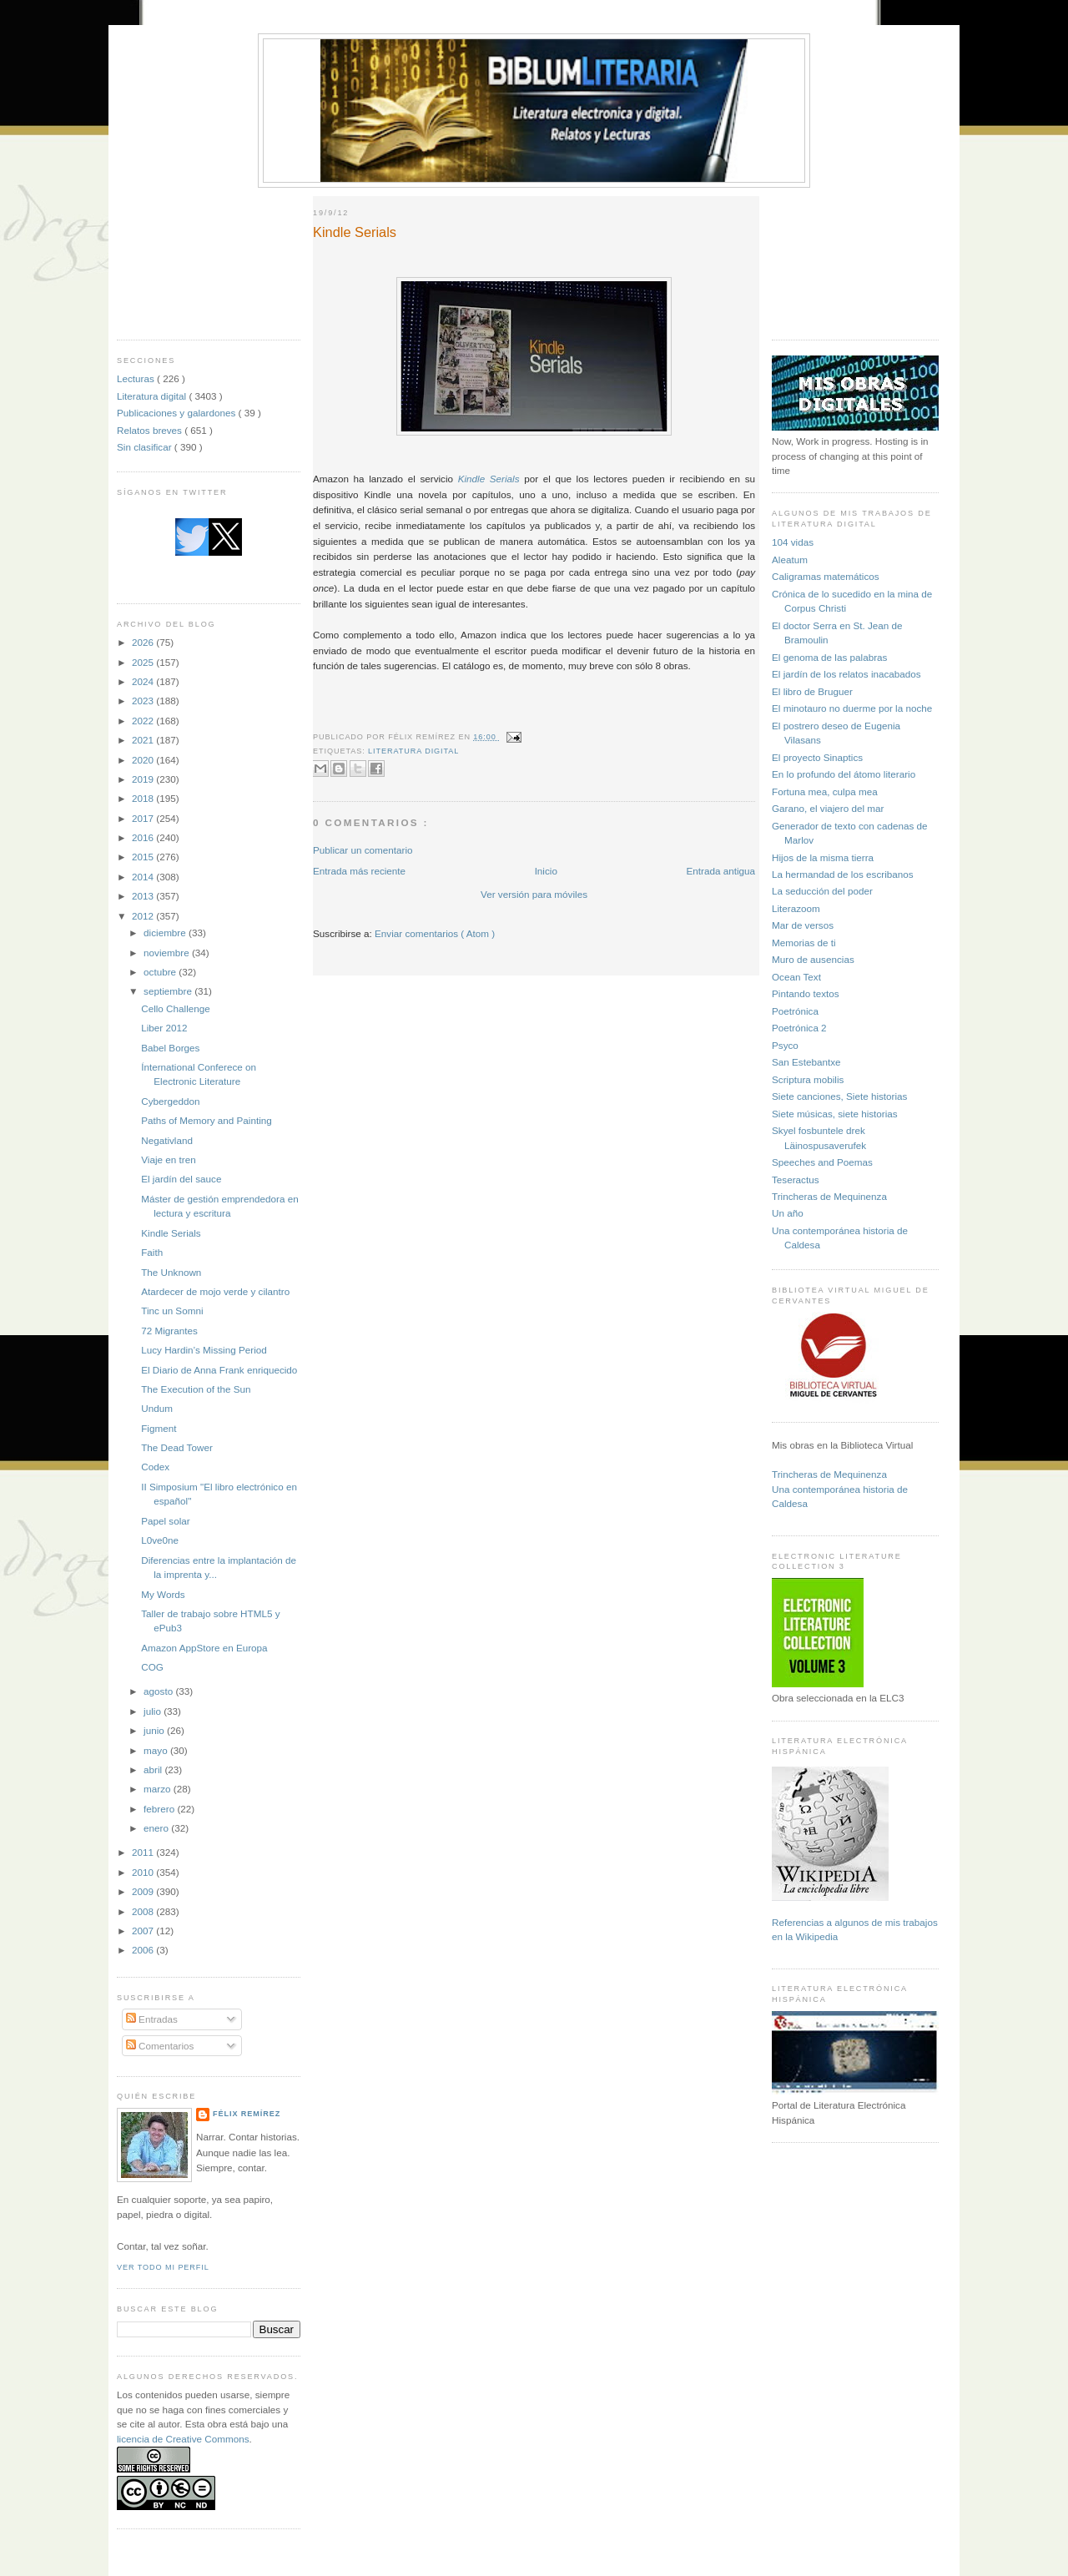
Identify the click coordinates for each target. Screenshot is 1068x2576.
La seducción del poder (822, 890)
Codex (155, 1466)
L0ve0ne (160, 1540)
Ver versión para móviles (534, 894)
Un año (788, 1212)
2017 (144, 818)
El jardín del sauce (181, 1178)
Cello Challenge (175, 1008)
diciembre (166, 932)
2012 (144, 915)
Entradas (152, 2019)
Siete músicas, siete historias (835, 1113)
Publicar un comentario (363, 849)
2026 (144, 642)
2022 (144, 720)
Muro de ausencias (813, 959)
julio (154, 1711)
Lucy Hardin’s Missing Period (204, 1349)
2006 (144, 1949)
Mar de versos (803, 925)
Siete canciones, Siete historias (839, 1096)
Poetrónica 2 (799, 1027)
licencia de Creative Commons (183, 2438)
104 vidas (793, 542)
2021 (144, 739)
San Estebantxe (806, 1061)
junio (155, 1730)
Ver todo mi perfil (163, 2267)
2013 (144, 895)
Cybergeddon (170, 1101)
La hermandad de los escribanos (843, 874)
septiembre (169, 991)
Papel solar (165, 1520)
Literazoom (796, 908)
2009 (144, 1891)
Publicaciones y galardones (178, 412)
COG (152, 1666)
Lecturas (137, 378)
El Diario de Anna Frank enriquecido (219, 1369)
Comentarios (160, 2045)
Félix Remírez (246, 2114)
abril (154, 1769)
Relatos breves (150, 430)
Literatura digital (153, 396)
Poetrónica (795, 1011)
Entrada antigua (720, 870)
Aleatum (790, 559)
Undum (157, 1408)
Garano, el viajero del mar (828, 808)
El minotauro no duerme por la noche (852, 708)
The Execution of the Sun (195, 1389)
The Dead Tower (177, 1447)
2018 (144, 798)
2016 (144, 837)
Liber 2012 (164, 1027)
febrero (160, 1808)
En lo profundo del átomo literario (843, 774)
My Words (162, 1594)
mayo (157, 1750)
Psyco (785, 1045)
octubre (161, 971)
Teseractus (795, 1179)
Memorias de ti (804, 942)
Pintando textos (805, 993)
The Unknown (171, 1272)
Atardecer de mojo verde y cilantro (215, 1291)
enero (157, 1827)
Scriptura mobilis (808, 1079)
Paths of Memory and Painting (206, 1120)
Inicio (546, 870)
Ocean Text (796, 976)
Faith (152, 1252)
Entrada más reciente (359, 870)
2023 (144, 700)
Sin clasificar (145, 446)
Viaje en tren (168, 1159)
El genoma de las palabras (829, 657)
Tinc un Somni (172, 1310)
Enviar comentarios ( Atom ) (435, 933)
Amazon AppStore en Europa (204, 1647)
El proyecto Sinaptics (817, 757)
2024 (144, 681)
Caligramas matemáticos (825, 576)
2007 (144, 1930)
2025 (144, 662)
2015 (144, 856)
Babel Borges (170, 1047)
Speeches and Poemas (822, 1162)
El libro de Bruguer (812, 691)
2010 (144, 1872)
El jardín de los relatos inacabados (846, 673)
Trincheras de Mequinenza (829, 1196)
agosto (159, 1691)
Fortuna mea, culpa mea (825, 791)
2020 (144, 759)
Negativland (167, 1140)
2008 (144, 1911)
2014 (144, 876)
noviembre (168, 952)
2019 (144, 779)
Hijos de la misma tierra (823, 857)
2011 (144, 1852)
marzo (159, 1788)
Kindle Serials (170, 1233)
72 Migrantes (169, 1330)
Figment (158, 1428)
